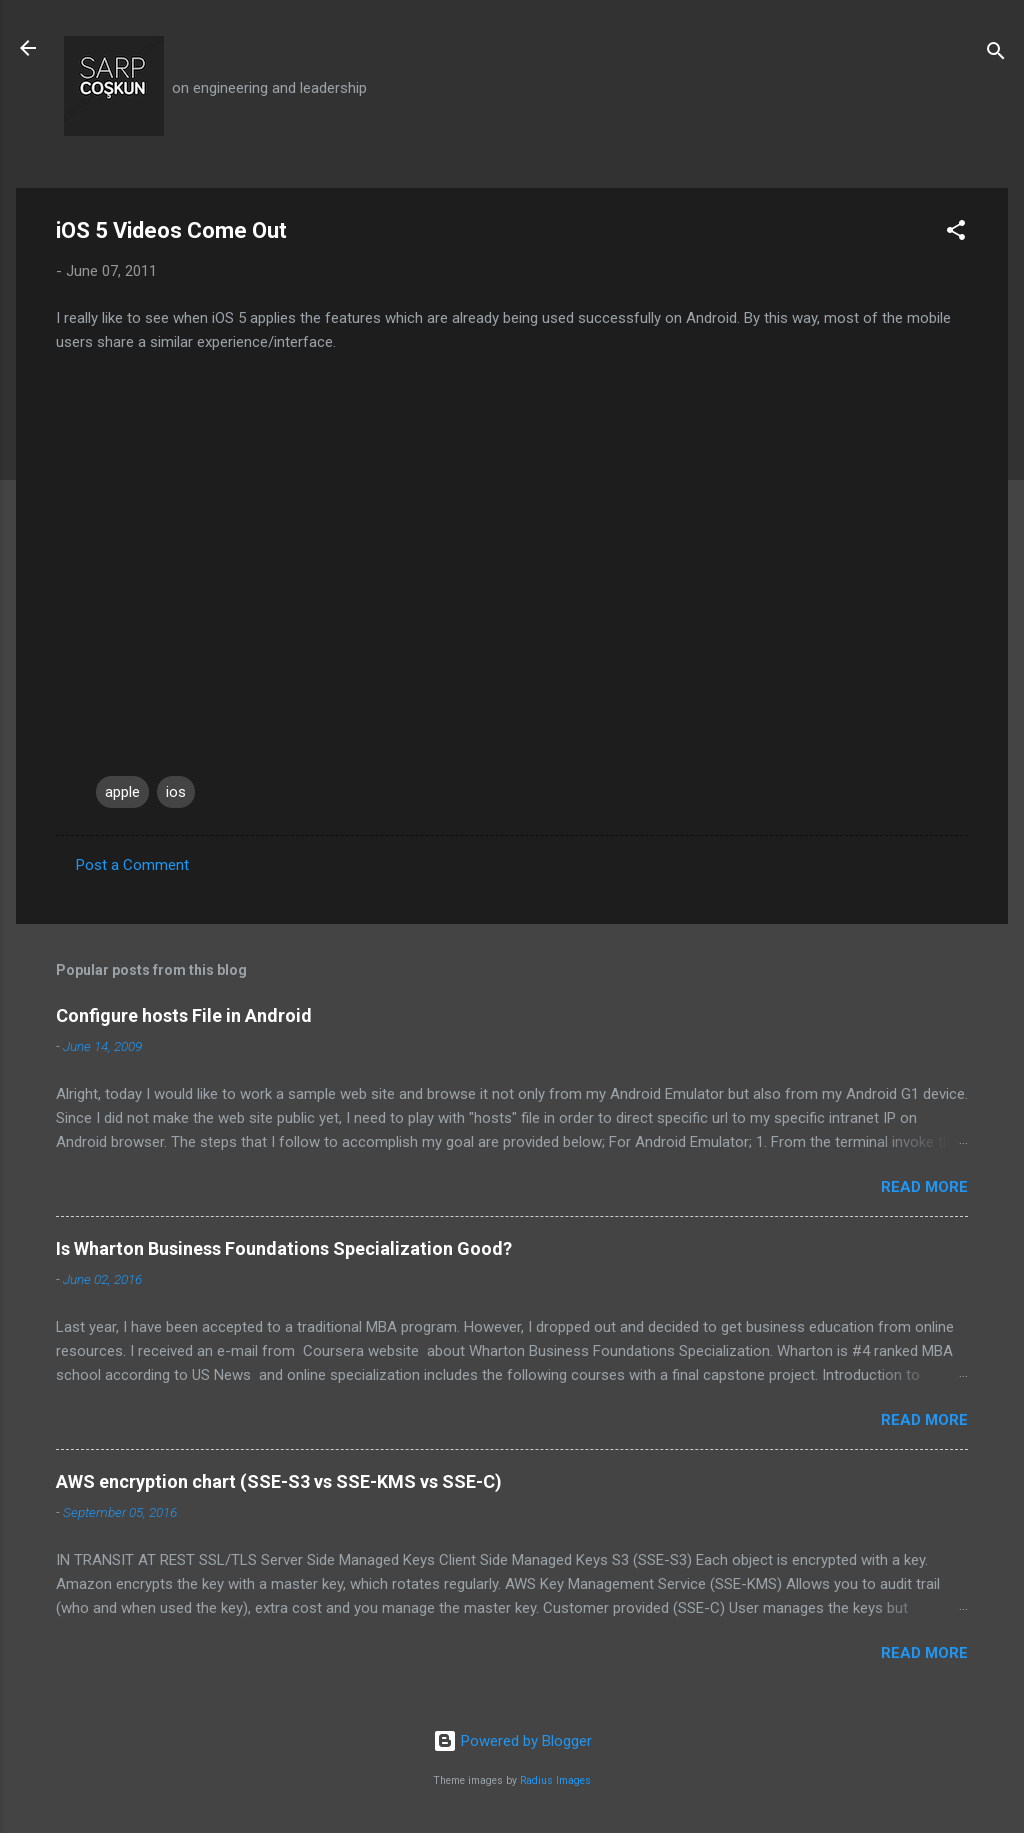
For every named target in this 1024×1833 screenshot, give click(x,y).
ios (176, 792)
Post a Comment (132, 865)
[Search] (996, 54)
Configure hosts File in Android (184, 1015)
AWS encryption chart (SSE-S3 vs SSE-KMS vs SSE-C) (279, 1481)
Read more (924, 1187)
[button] (956, 233)
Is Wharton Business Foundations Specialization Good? (284, 1248)
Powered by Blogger (512, 1741)
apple (122, 792)
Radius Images (555, 1780)
